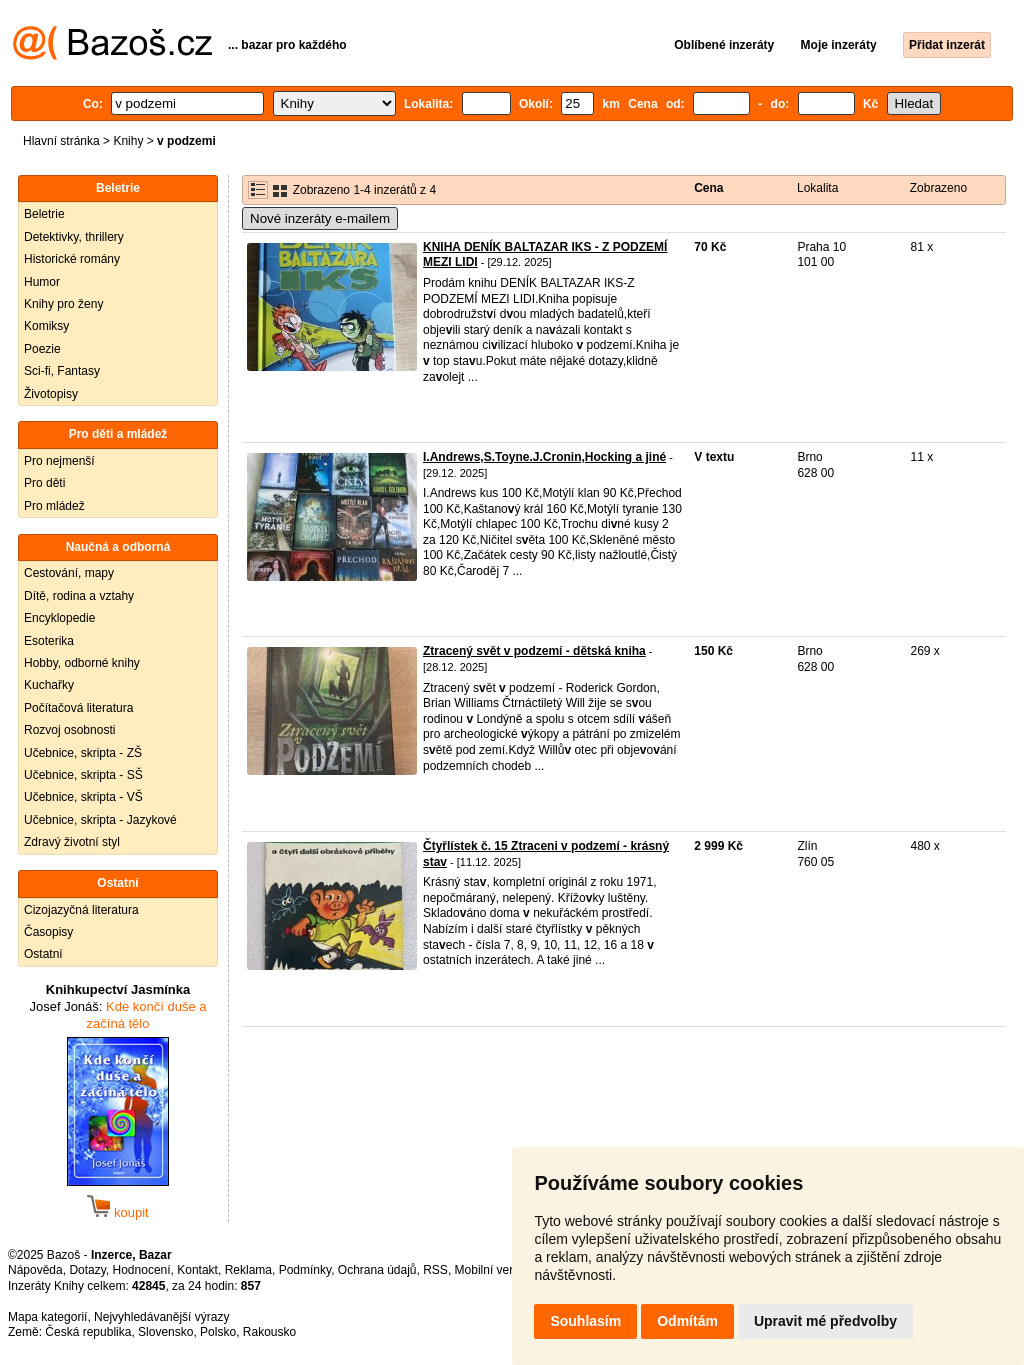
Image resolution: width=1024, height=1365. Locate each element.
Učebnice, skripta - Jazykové (100, 820)
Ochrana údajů (377, 1270)
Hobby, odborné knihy (82, 663)
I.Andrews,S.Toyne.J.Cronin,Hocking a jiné (544, 457)
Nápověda (35, 1270)
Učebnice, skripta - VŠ (83, 797)
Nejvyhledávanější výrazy (161, 1317)
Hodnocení (142, 1270)
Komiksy (46, 326)
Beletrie (44, 214)
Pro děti (44, 483)
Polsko (218, 1332)
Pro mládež (54, 506)
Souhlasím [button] (585, 1321)
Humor (42, 282)
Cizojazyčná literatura (81, 910)
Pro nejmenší (59, 461)
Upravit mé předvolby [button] (825, 1321)
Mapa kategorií (47, 1317)
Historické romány (72, 259)
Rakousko (269, 1332)
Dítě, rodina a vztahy (79, 596)
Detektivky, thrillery (74, 237)
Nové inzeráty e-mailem (320, 218)
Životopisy (51, 394)
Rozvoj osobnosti (69, 730)
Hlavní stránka (61, 141)
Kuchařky (49, 685)
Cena (708, 188)
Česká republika (88, 1332)
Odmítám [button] (687, 1321)
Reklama (248, 1270)
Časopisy (48, 932)
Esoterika (49, 641)
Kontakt (197, 1270)
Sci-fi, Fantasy (62, 371)
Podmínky (305, 1270)
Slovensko (165, 1332)
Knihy (128, 141)
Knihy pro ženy (63, 304)
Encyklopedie (59, 618)
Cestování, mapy (69, 573)
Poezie (42, 349)
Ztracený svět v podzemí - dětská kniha (534, 651)
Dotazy (87, 1270)
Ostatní (43, 954)
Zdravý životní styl (72, 842)
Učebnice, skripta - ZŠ (83, 753)
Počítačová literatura (78, 708)
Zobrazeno (938, 188)
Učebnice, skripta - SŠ (83, 775)
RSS (435, 1270)
